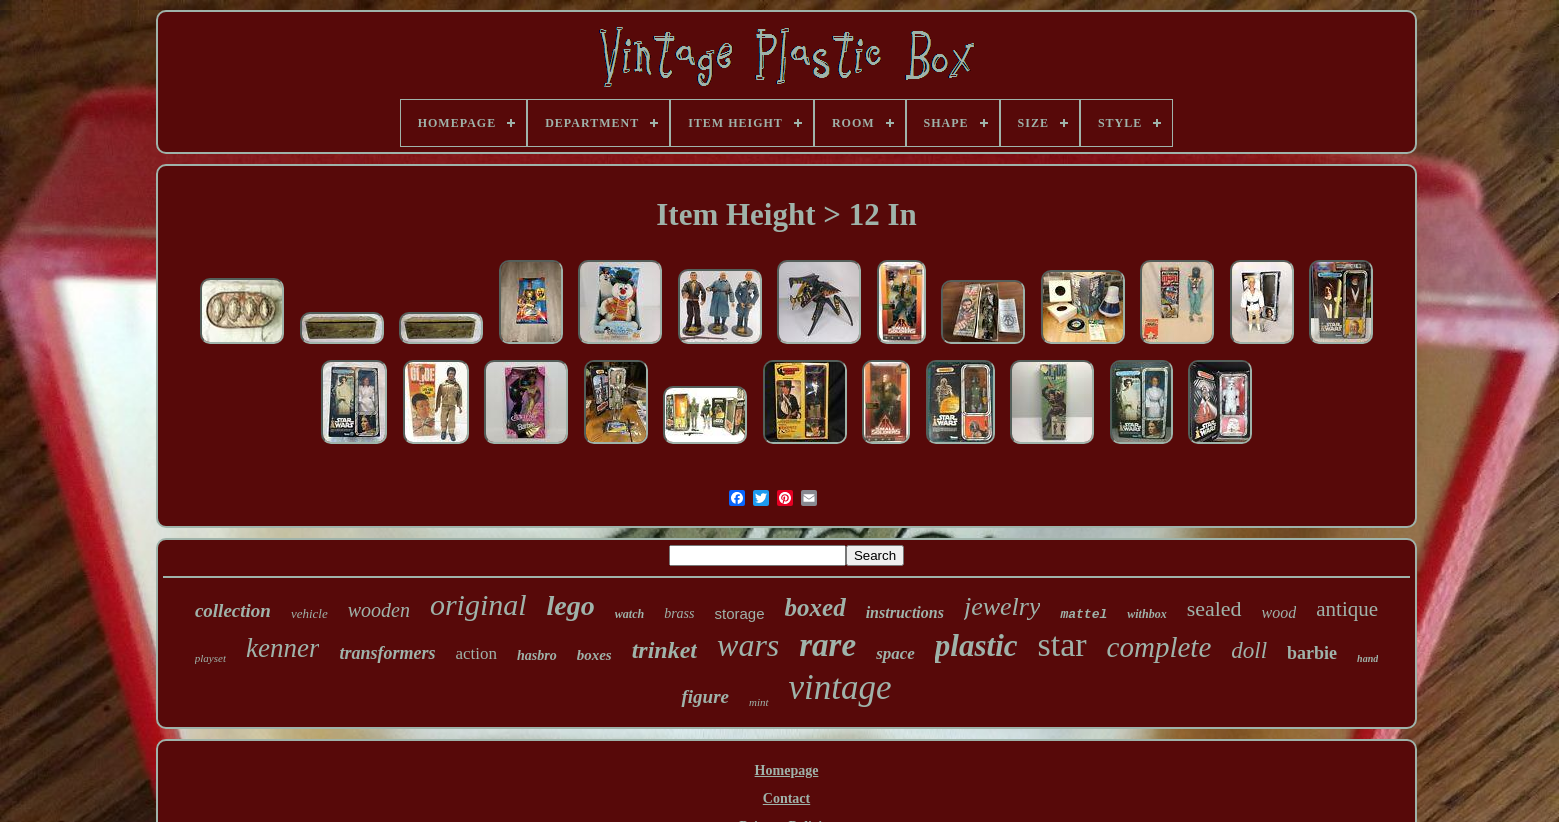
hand (1367, 658)
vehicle (309, 613)
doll (1249, 650)
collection (233, 610)
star (1062, 644)
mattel (1083, 614)
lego (571, 605)
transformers (387, 653)
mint (759, 702)
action (476, 653)
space (895, 653)
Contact (786, 798)
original (478, 604)
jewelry (1002, 606)
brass (679, 613)
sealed (1214, 608)
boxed (815, 607)
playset (210, 658)
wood (1279, 612)
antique (1347, 609)
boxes (594, 655)
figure (705, 696)
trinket (664, 650)
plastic (976, 645)
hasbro (537, 655)
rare (827, 645)
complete (1159, 647)
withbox (1146, 614)
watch (629, 614)
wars (748, 645)
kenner (282, 648)
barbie (1312, 653)
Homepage (787, 770)
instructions (905, 612)
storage (740, 613)
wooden (379, 610)
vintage (840, 687)
